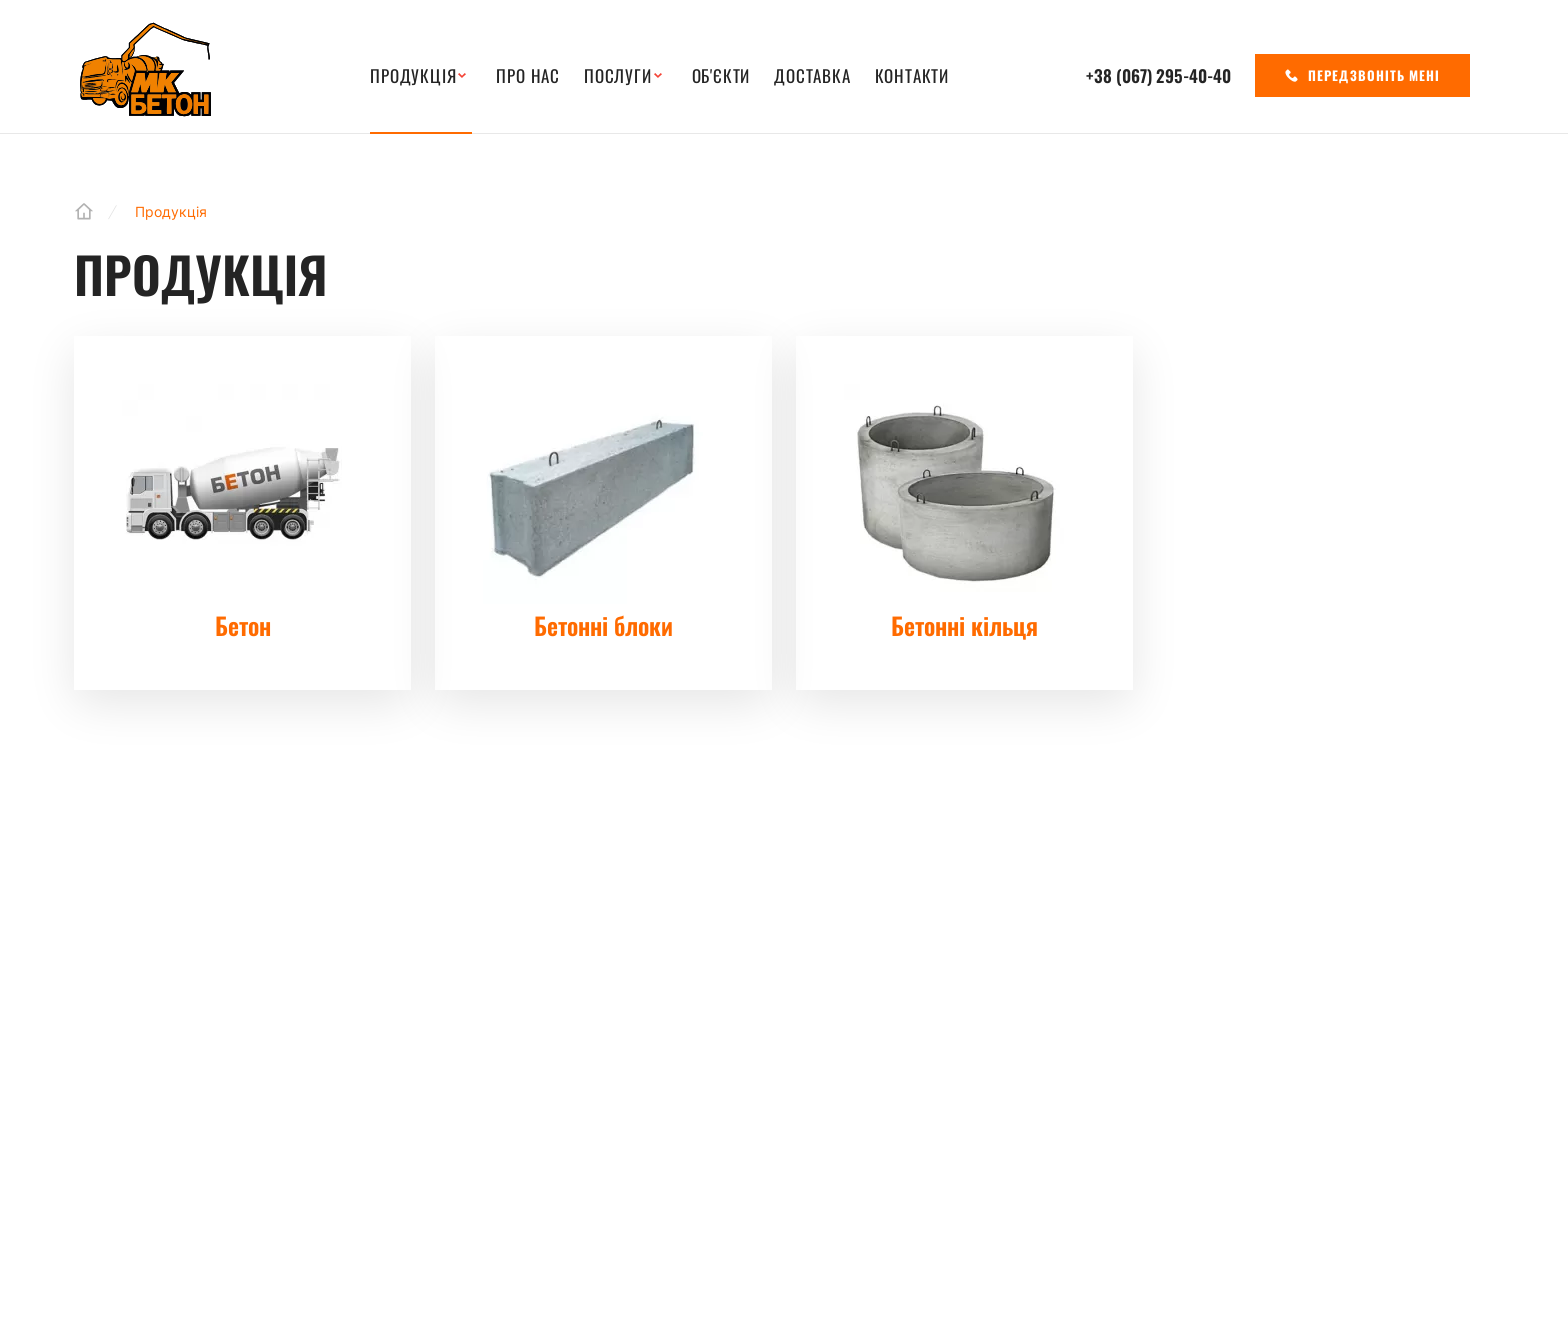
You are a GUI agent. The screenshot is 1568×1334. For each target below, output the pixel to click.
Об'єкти (721, 76)
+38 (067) (1158, 75)
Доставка (812, 76)
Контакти (912, 76)
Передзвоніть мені (1362, 75)
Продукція (413, 76)
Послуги (618, 76)
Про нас (528, 76)
